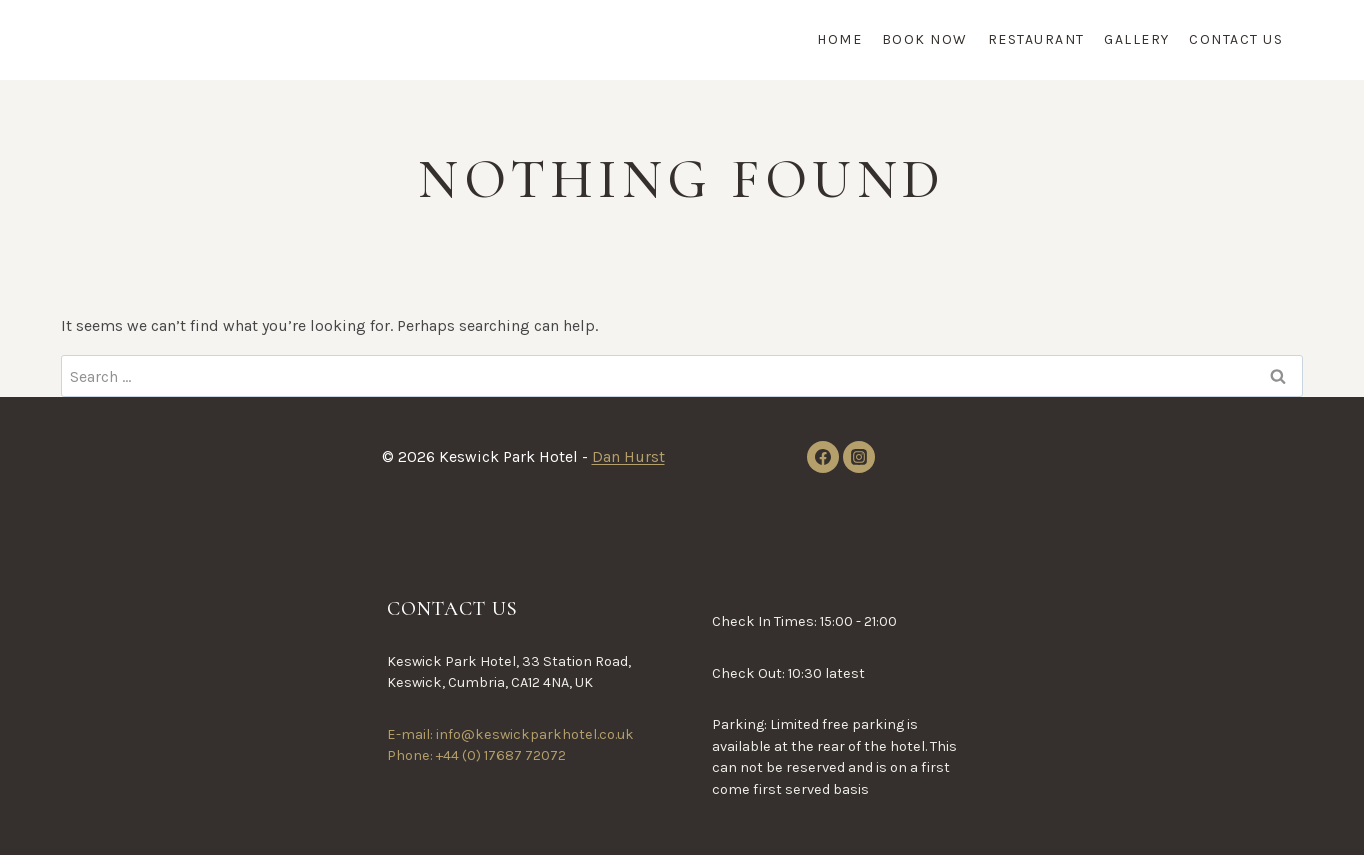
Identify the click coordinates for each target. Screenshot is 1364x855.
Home (839, 39)
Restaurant (1036, 39)
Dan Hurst (628, 456)
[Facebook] (823, 457)
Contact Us (1236, 39)
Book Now (925, 39)
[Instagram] (859, 457)
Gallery (1137, 39)
